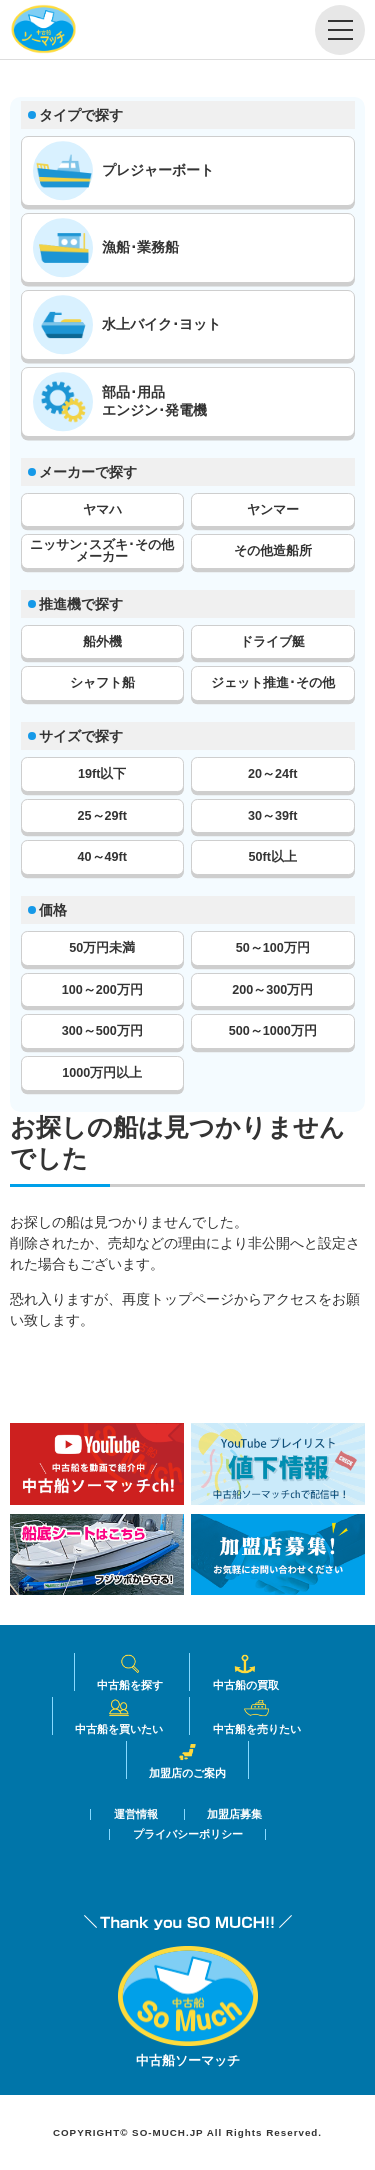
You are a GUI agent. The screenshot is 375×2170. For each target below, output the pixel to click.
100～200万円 (102, 990)
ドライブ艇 (272, 642)
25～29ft (102, 816)
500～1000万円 (273, 1031)
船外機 (102, 642)
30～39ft (272, 816)
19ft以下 (102, 774)
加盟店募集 (234, 1814)
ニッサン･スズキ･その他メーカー (102, 551)
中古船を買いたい (119, 1716)
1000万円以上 (102, 1073)
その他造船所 (273, 551)
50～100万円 (273, 948)
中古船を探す (130, 1672)
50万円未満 (102, 948)
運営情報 (136, 1814)
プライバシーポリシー (188, 1834)
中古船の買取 (246, 1672)
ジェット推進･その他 (273, 683)
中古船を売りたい (257, 1716)
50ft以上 (273, 857)
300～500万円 (102, 1031)
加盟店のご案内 (187, 1760)
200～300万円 (272, 990)
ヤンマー (273, 510)
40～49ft (102, 857)
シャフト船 (102, 683)
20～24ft (272, 774)
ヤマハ (102, 510)
